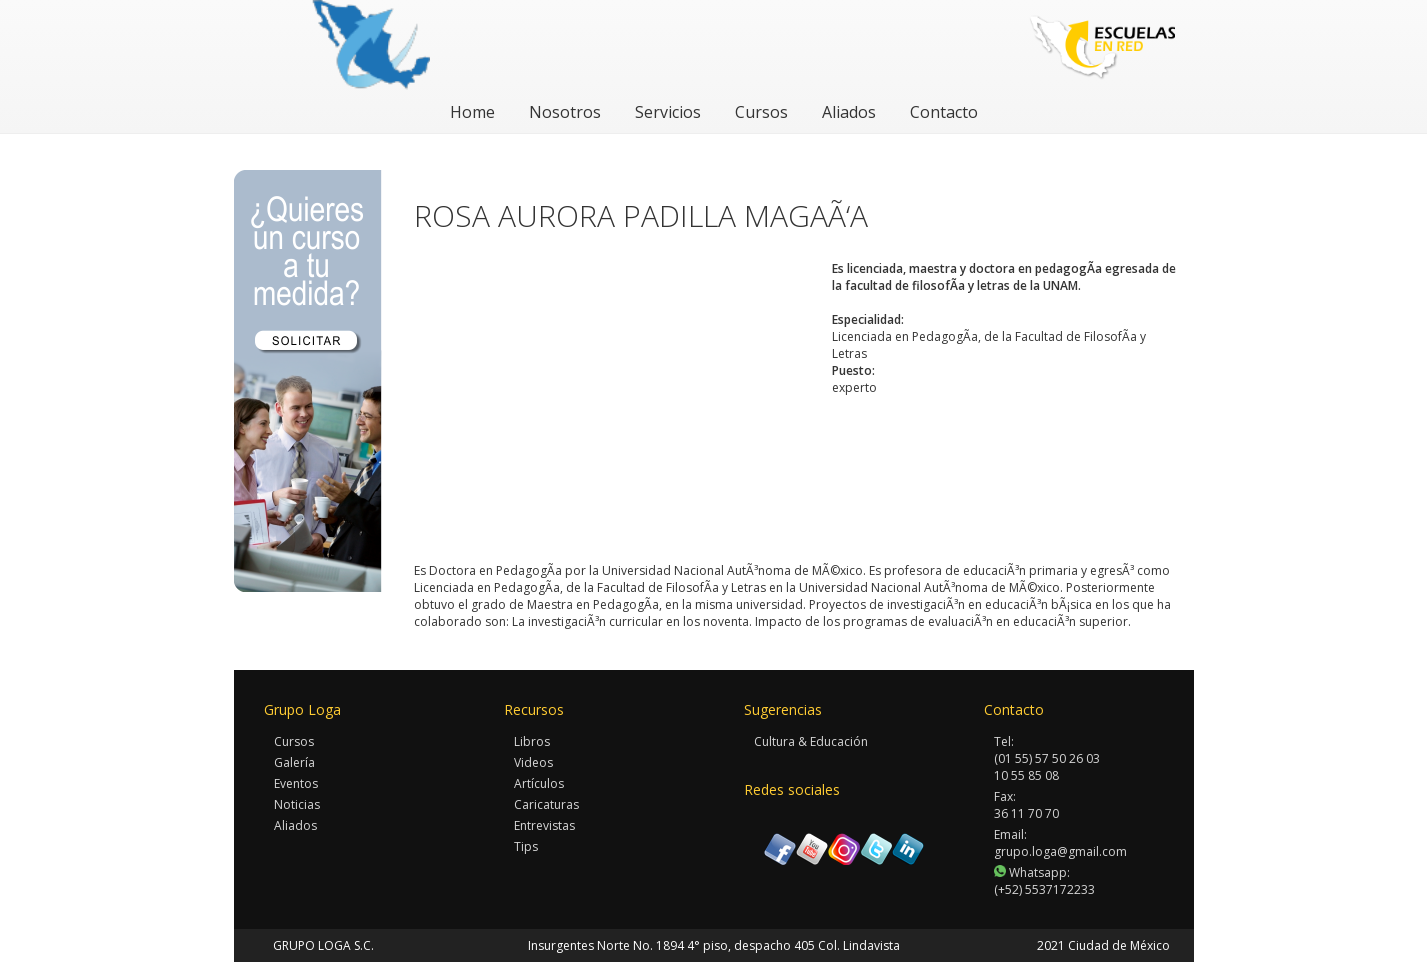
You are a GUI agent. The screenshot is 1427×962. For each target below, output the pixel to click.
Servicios (668, 112)
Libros (532, 741)
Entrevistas (544, 825)
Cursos (761, 112)
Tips (526, 846)
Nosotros (565, 112)
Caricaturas (546, 804)
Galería (294, 762)
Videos (533, 762)
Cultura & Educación (811, 741)
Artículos (539, 783)
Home (472, 112)
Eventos (296, 783)
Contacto (944, 112)
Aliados (849, 112)
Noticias (297, 804)
